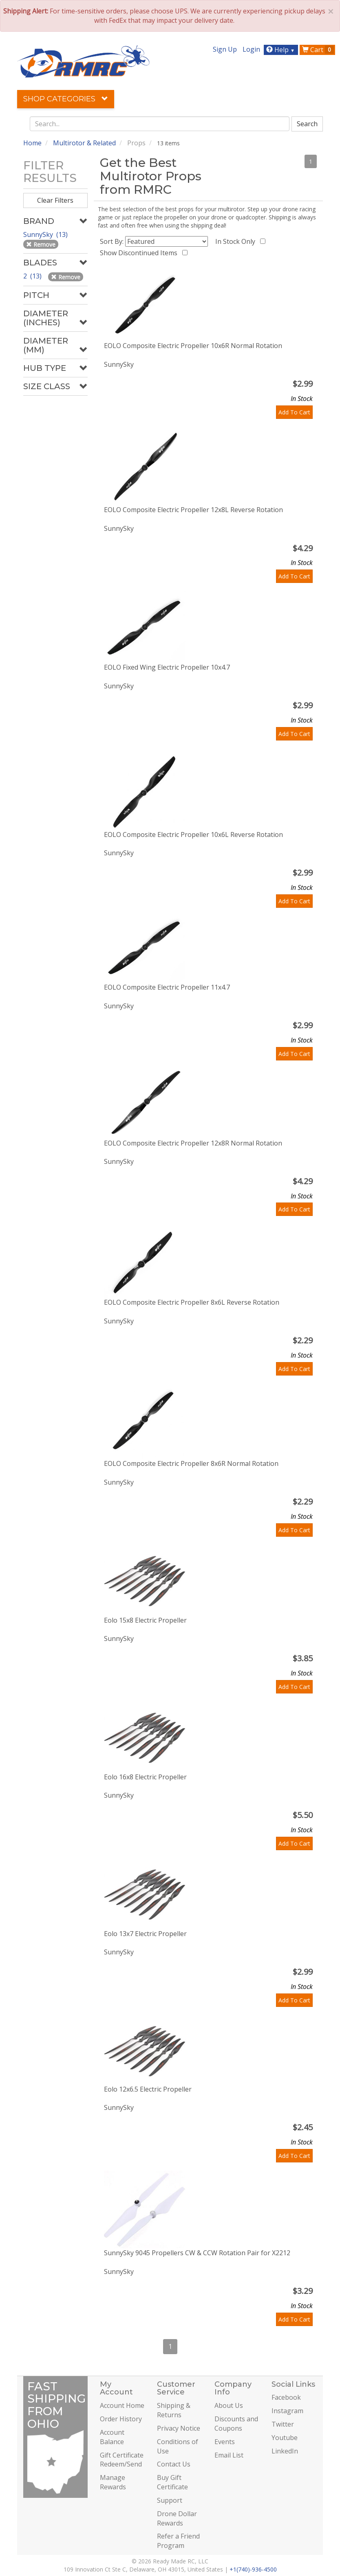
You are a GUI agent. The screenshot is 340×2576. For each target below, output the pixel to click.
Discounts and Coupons (236, 2423)
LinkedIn (285, 2451)
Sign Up (225, 49)
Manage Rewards (113, 2482)
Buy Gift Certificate (172, 2482)
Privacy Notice (178, 2428)
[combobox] (160, 123)
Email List (228, 2455)
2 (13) (33, 276)
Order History (121, 2418)
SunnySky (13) (46, 234)
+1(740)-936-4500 (253, 2569)
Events (224, 2441)
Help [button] (281, 49)
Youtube (285, 2437)
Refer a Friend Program (178, 2541)
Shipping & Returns (173, 2410)
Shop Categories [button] (65, 98)
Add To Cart (294, 412)
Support (169, 2500)
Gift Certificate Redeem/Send (122, 2460)
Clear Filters (55, 200)
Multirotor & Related (84, 142)
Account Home (122, 2405)
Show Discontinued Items (140, 252)
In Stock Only (236, 241)
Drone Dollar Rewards (177, 2518)
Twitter (283, 2424)
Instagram (287, 2410)
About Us (228, 2405)
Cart (318, 49)
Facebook (286, 2397)
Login (251, 49)
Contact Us (173, 2464)
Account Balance (112, 2437)
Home (32, 142)
